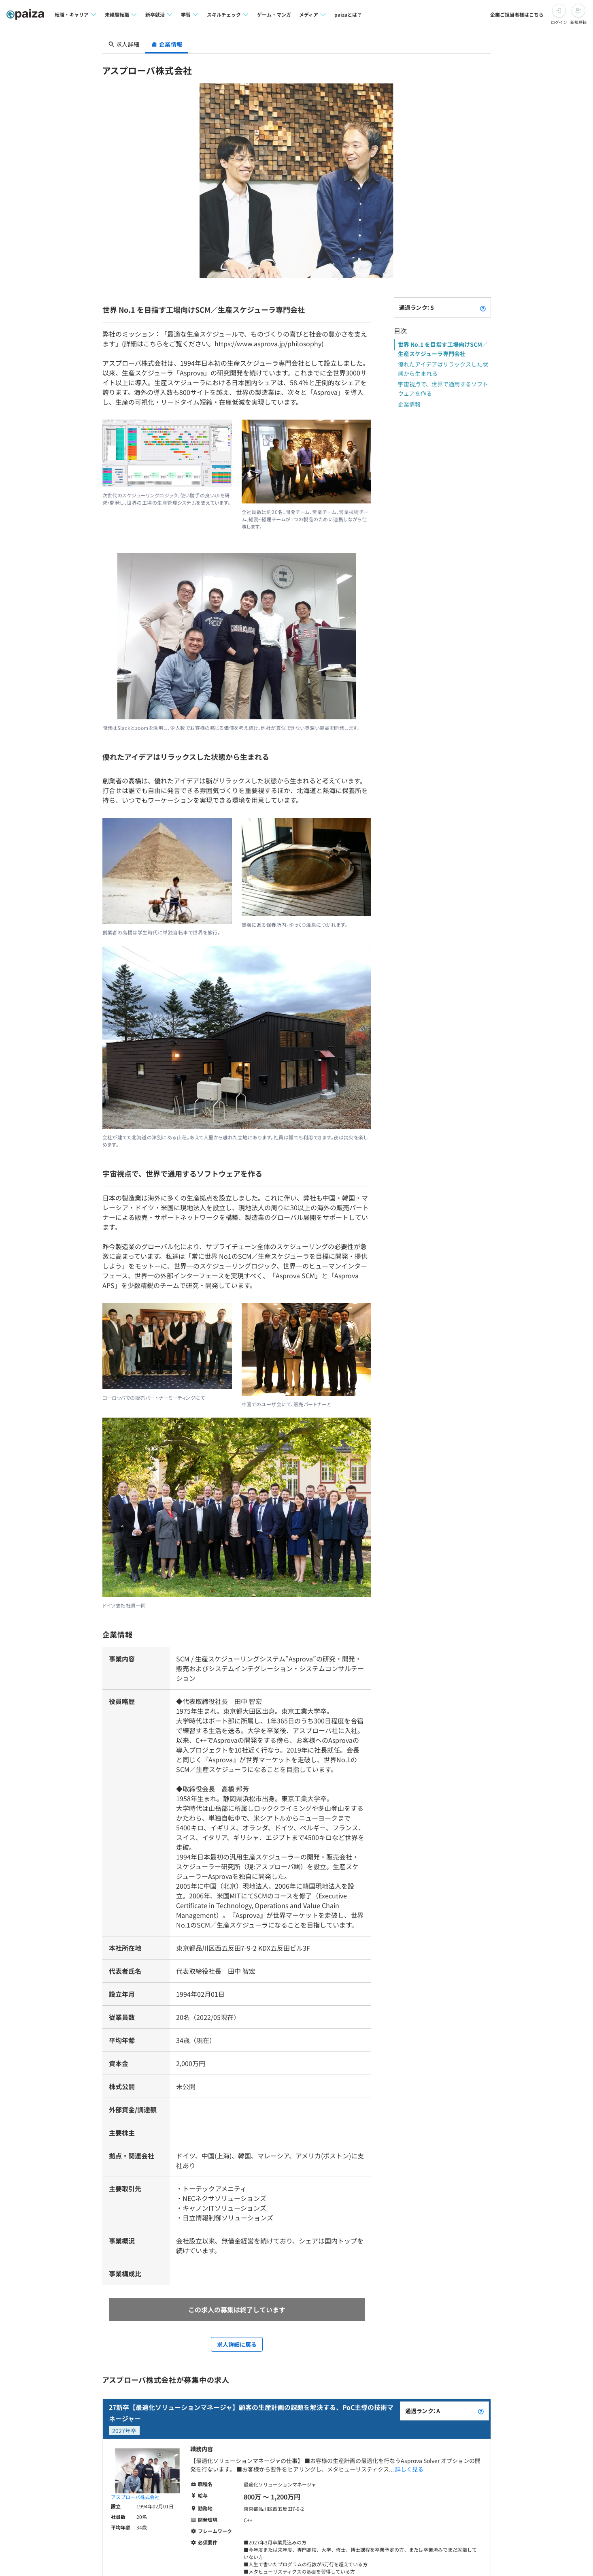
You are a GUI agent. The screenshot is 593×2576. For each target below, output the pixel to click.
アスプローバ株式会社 (135, 2496)
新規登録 (578, 22)
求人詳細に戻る (237, 2344)
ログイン (559, 22)
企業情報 (409, 404)
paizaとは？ (348, 14)
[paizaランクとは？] (483, 307)
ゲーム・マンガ (274, 14)
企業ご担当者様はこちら (517, 14)
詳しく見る (409, 2469)
